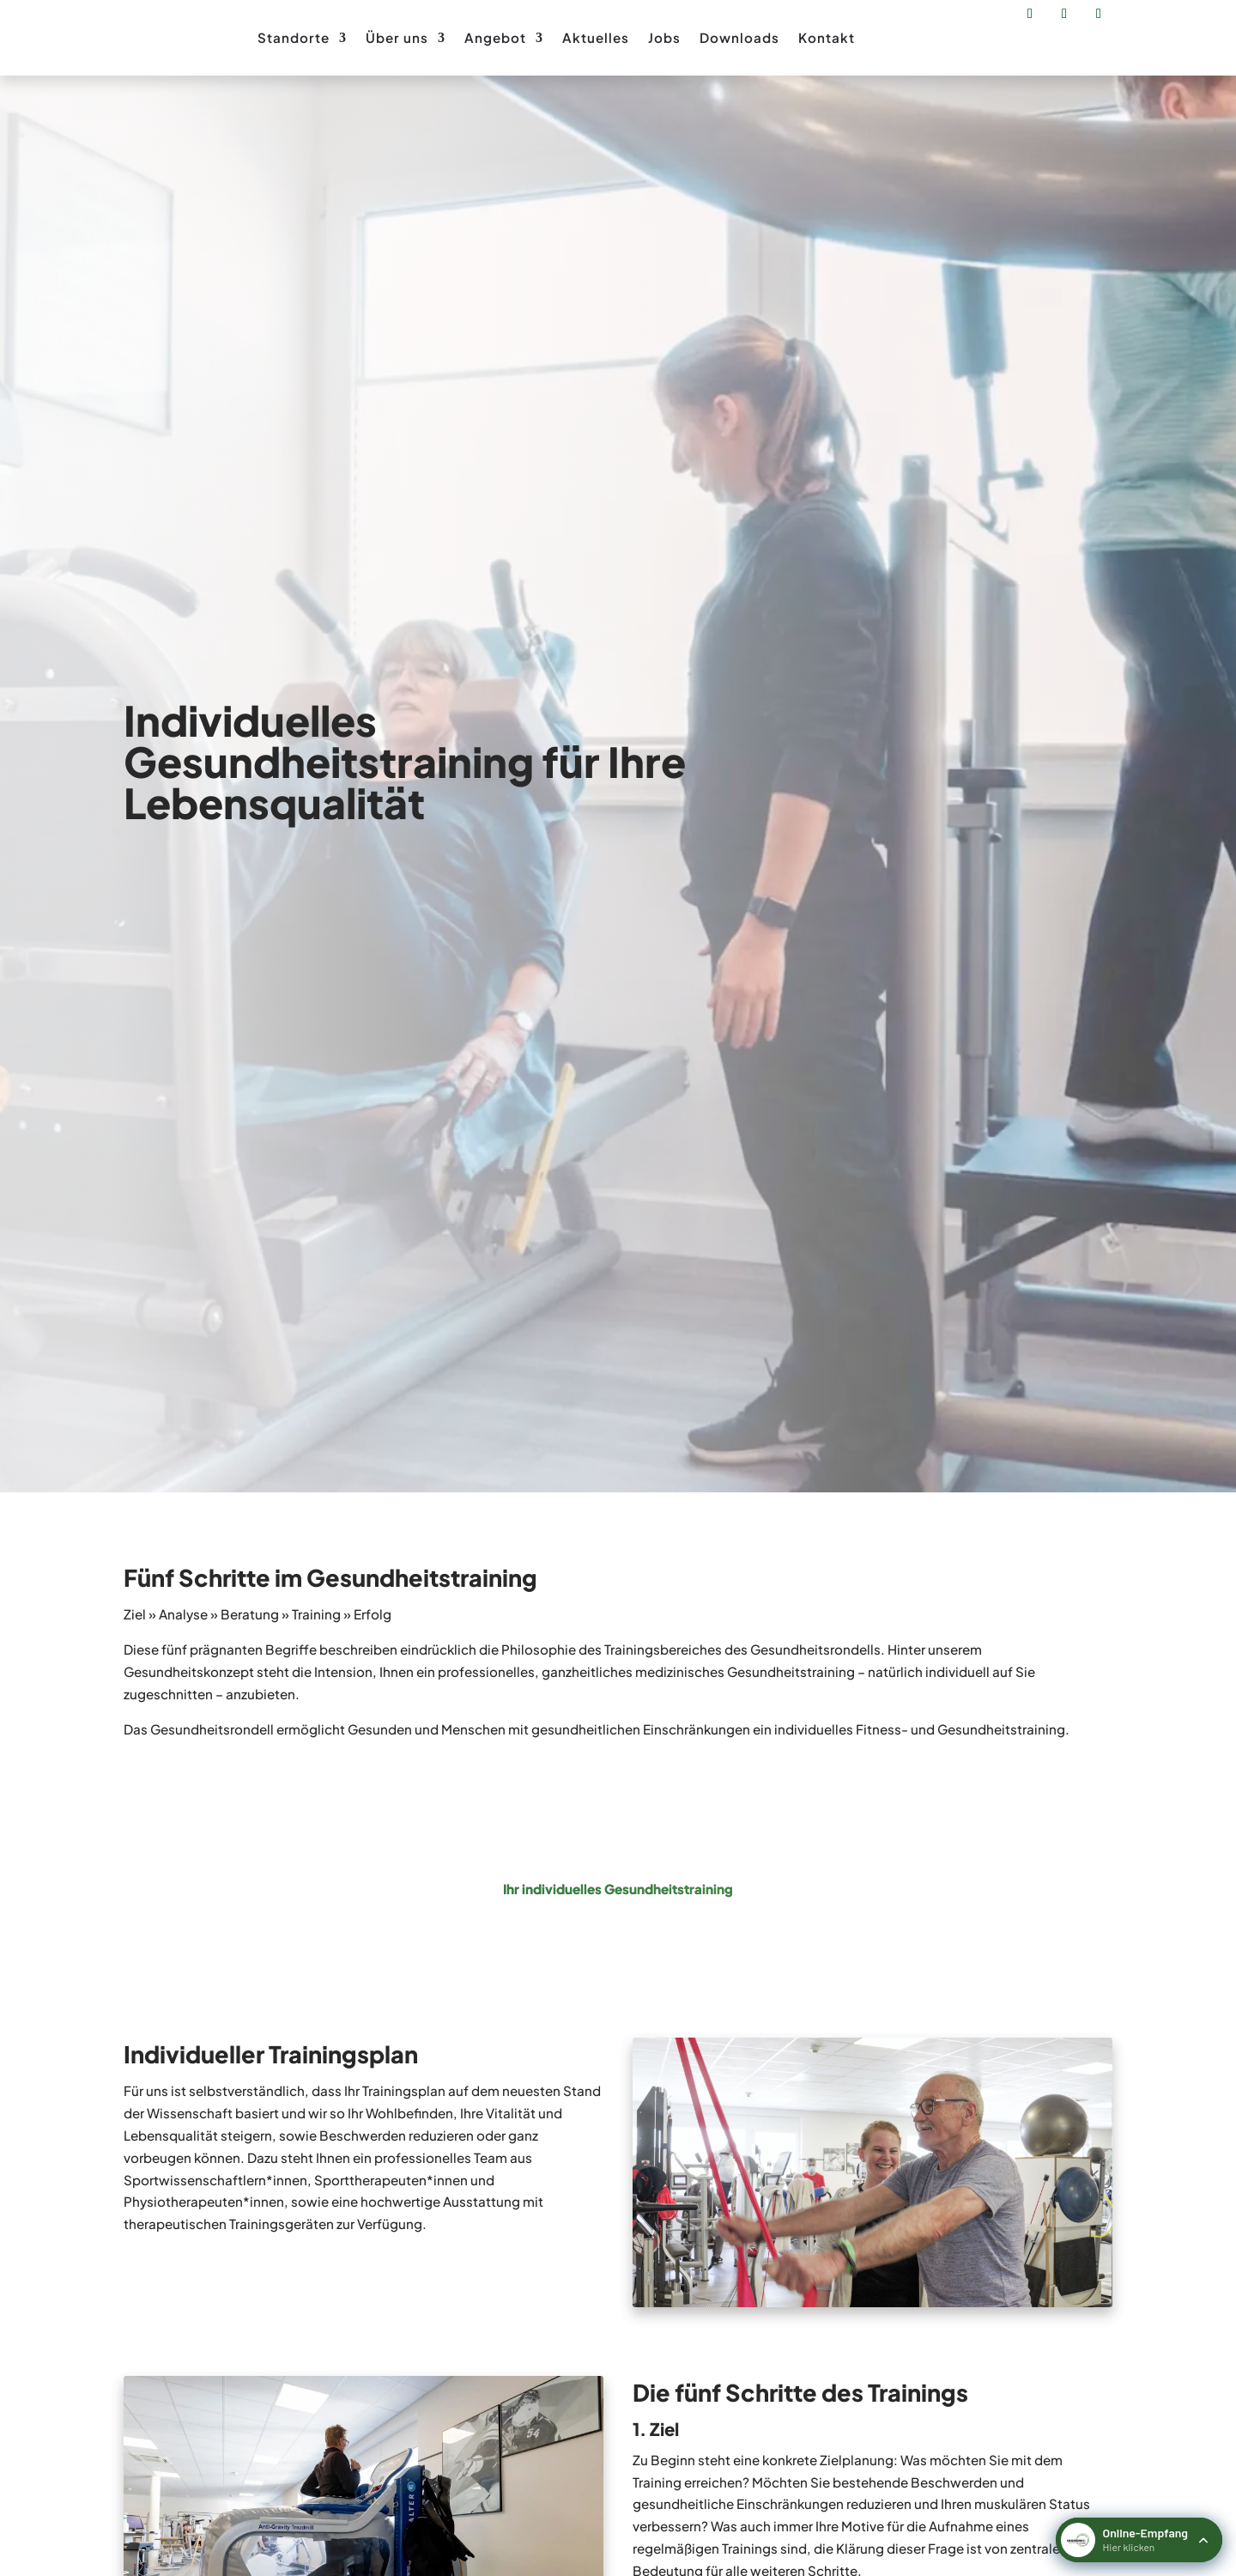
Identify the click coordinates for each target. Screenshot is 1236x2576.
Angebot (495, 37)
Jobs (664, 37)
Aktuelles (595, 37)
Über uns (397, 37)
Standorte (294, 37)
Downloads (739, 37)
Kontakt (826, 37)
